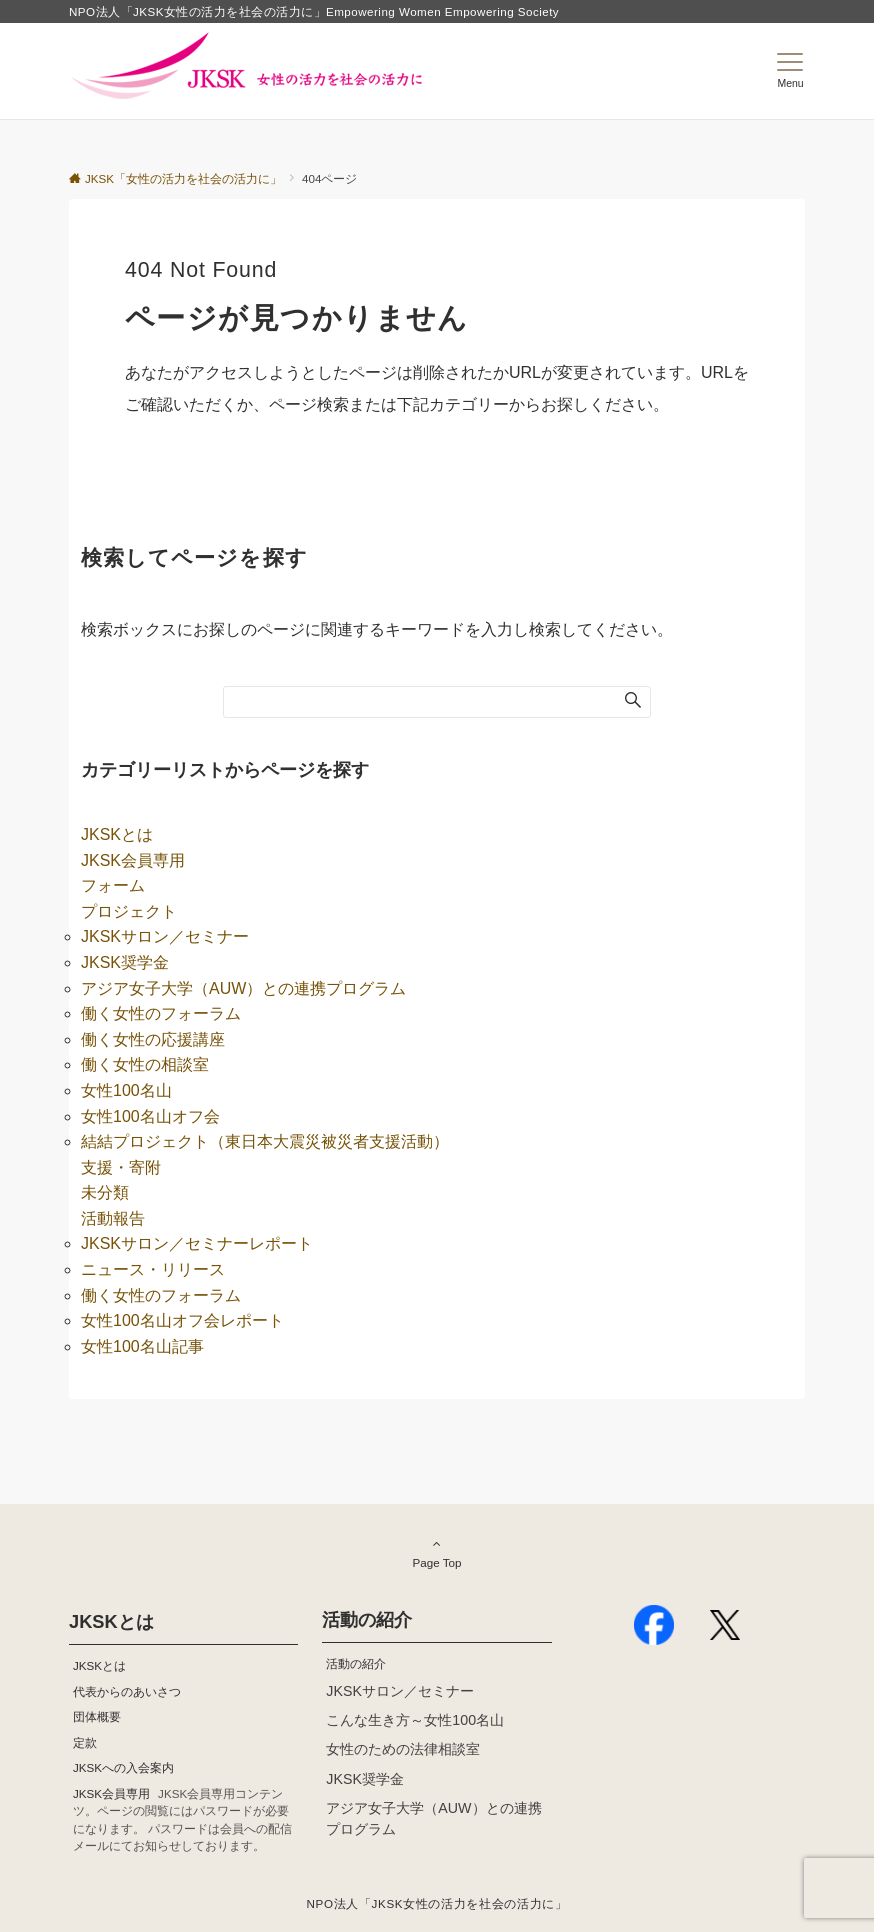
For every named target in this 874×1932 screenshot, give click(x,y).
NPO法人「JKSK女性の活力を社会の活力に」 (437, 1903)
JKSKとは (117, 834)
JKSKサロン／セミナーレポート (197, 1243)
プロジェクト (129, 911)
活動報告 (113, 1218)
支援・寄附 (121, 1167)
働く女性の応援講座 (153, 1039)
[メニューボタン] (790, 71)
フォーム (113, 885)
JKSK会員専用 (133, 860)
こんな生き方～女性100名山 (415, 1720)
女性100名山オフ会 (150, 1116)
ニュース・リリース (153, 1269)
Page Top (437, 1553)
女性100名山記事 (142, 1346)
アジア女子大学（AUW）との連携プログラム (243, 988)
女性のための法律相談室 (403, 1749)
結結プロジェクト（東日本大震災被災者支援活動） (265, 1141)
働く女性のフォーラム (161, 1013)
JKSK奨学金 (125, 962)
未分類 (105, 1192)
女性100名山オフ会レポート (182, 1320)
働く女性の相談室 (145, 1064)
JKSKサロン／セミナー (165, 936)
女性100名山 (126, 1090)
